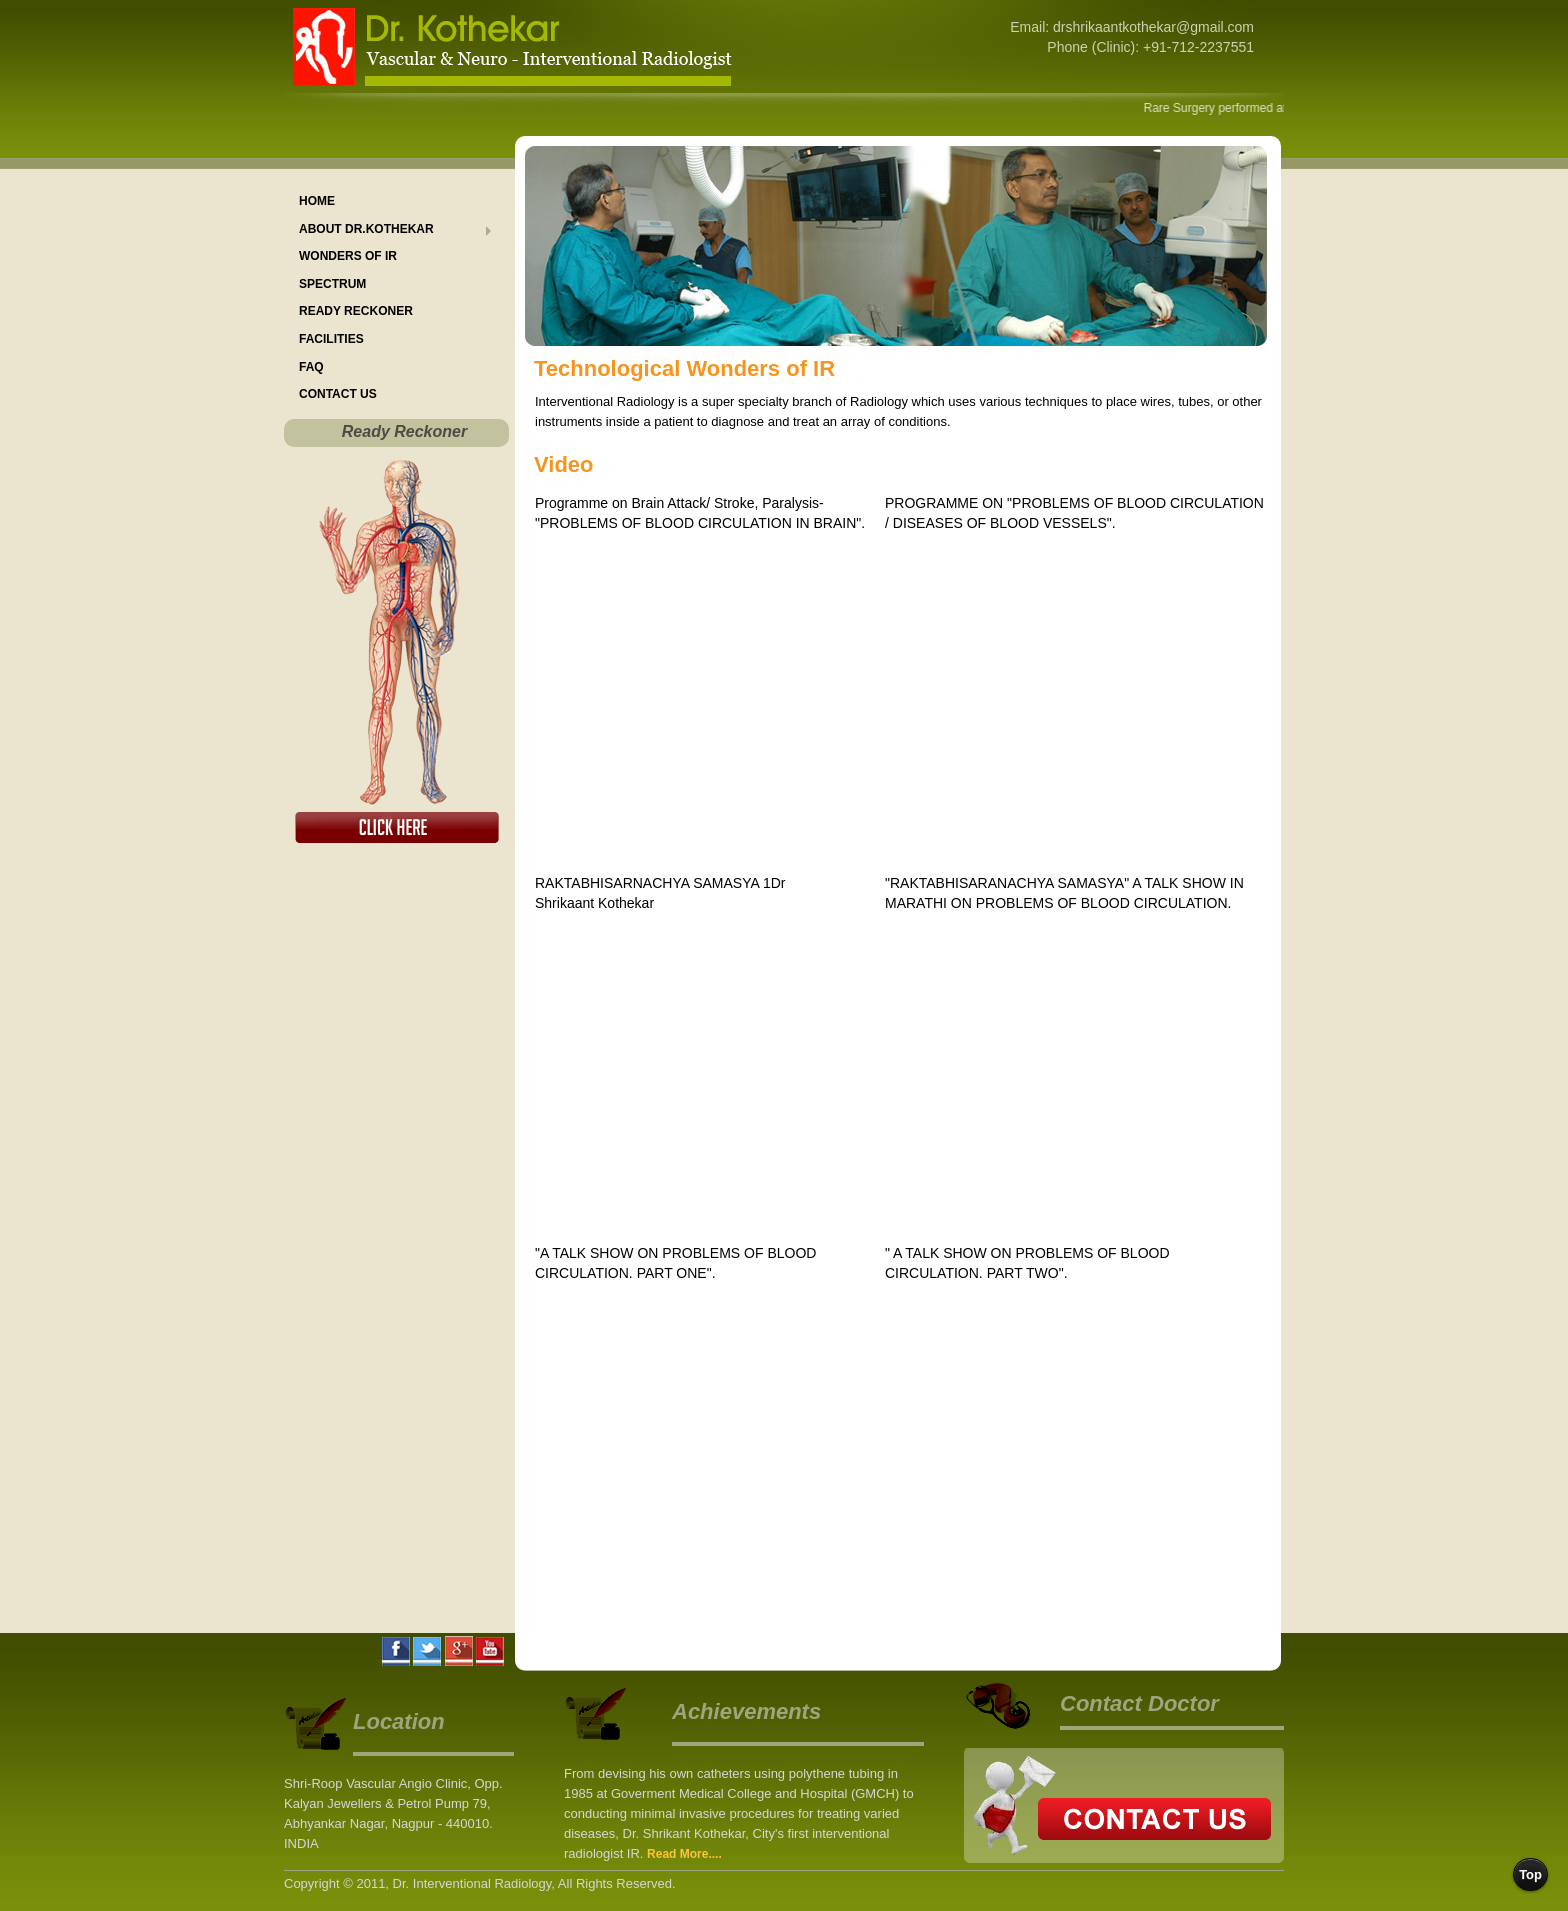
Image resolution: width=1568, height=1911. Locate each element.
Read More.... (684, 1854)
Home (317, 201)
